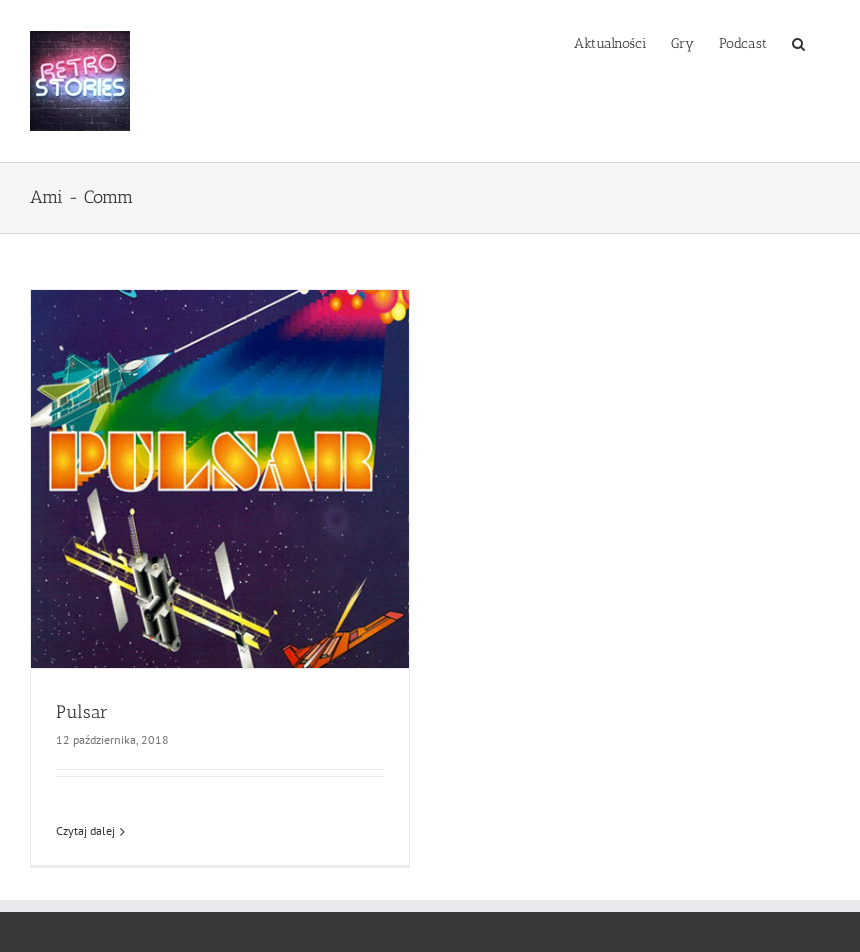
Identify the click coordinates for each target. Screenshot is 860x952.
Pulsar (82, 712)
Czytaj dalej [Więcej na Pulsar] (85, 830)
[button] (798, 42)
